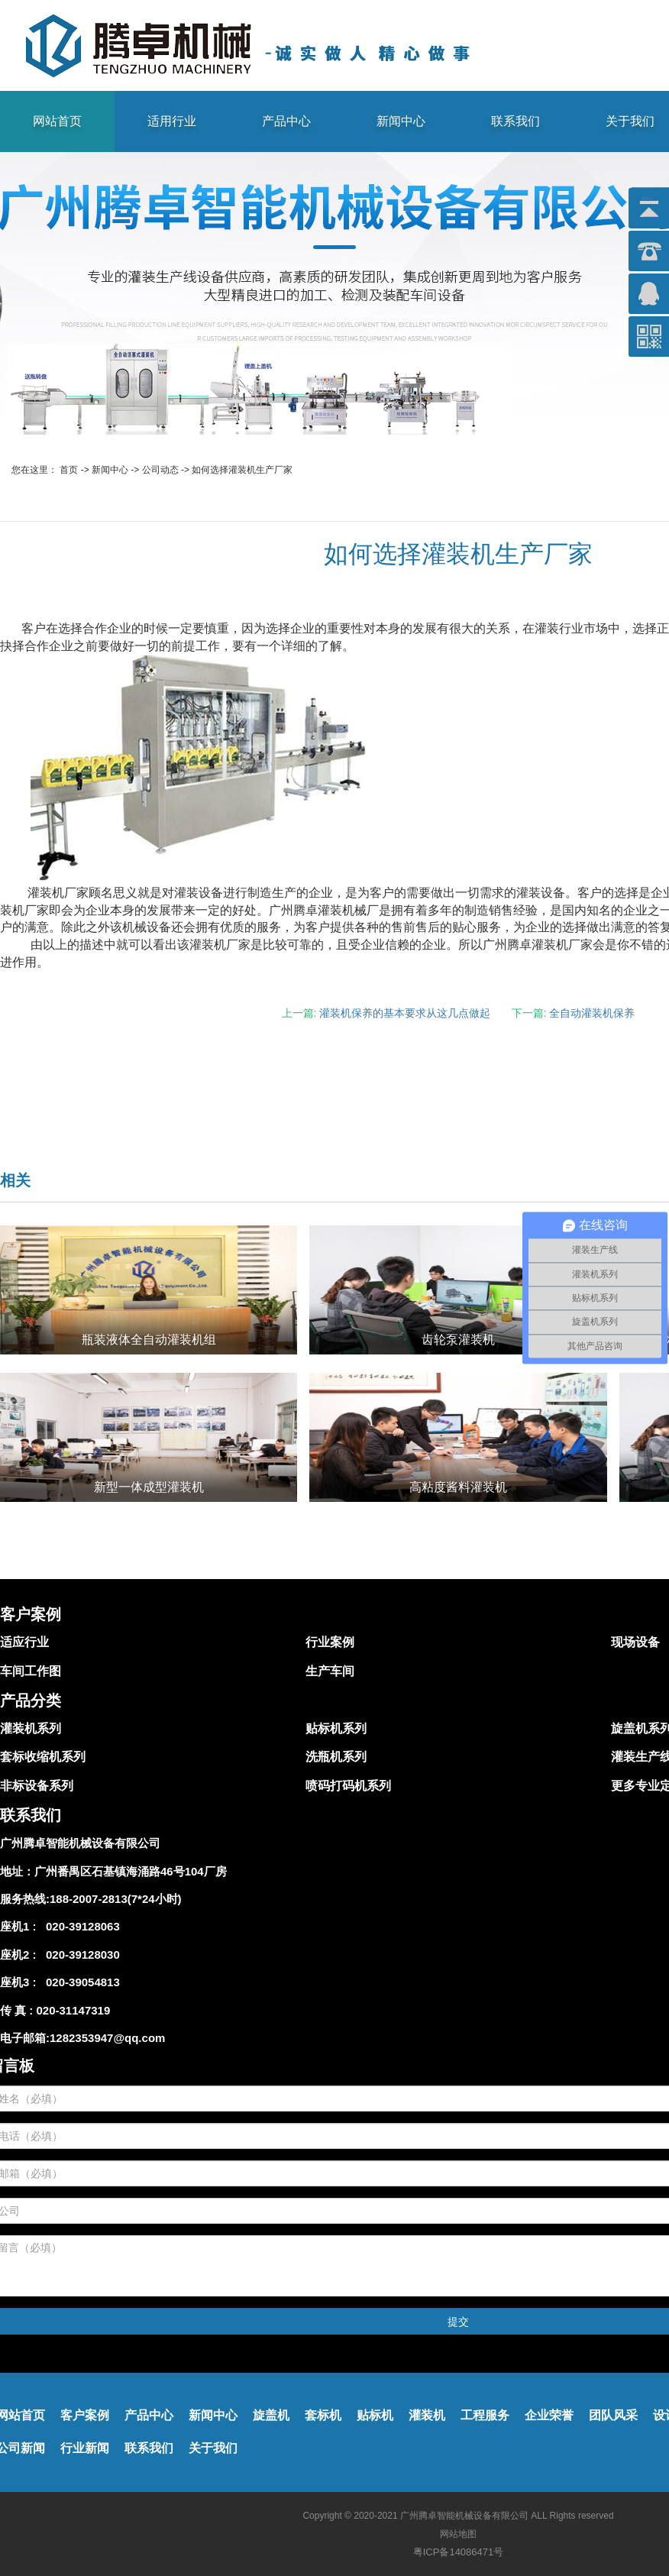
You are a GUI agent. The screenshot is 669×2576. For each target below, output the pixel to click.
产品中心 (286, 121)
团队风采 (613, 2415)
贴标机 (375, 2415)
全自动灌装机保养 (592, 1013)
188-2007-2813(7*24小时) (116, 1898)
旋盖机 (271, 2415)
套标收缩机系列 (43, 1756)
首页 (69, 469)
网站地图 (458, 2534)
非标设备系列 (36, 1785)
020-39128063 (80, 1926)
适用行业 (171, 121)
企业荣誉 (549, 2415)
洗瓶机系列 (336, 1756)
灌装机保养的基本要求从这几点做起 (404, 1013)
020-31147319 (74, 2010)
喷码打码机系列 (348, 1785)
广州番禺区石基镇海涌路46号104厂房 (130, 1871)
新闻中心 (401, 121)
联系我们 (515, 121)
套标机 (323, 2415)
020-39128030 (80, 1954)
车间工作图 (30, 1671)
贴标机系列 (336, 1728)
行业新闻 (84, 2448)
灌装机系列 (30, 1728)
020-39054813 (80, 1982)
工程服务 (485, 2415)
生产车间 (329, 1671)
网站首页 (57, 121)
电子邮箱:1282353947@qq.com (82, 2037)
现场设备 (635, 1642)
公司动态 (160, 469)
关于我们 (213, 2448)
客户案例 (84, 2415)
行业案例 (329, 1642)
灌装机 (427, 2415)
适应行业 (24, 1642)
